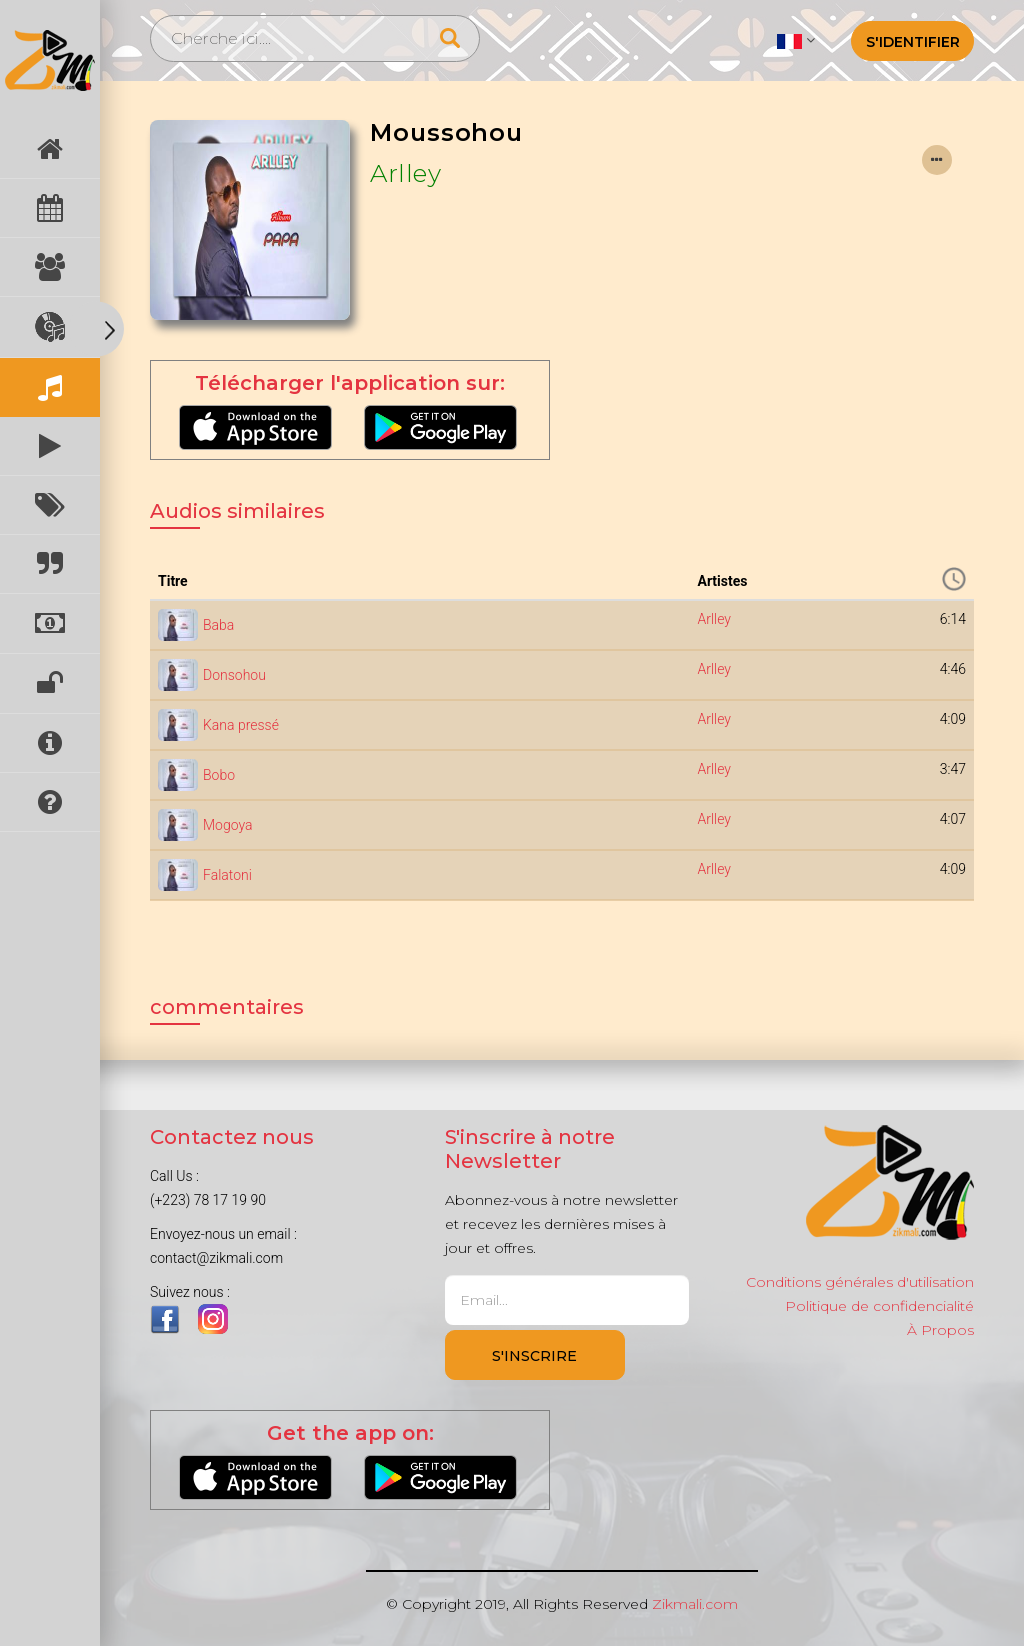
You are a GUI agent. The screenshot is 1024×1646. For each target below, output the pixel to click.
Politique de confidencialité (879, 1306)
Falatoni (227, 875)
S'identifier (913, 42)
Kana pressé (241, 725)
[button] (795, 40)
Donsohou (234, 675)
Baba (218, 625)
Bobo (219, 775)
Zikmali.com (695, 1604)
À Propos (940, 1330)
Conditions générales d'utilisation (860, 1282)
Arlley (405, 173)
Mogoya (228, 825)
